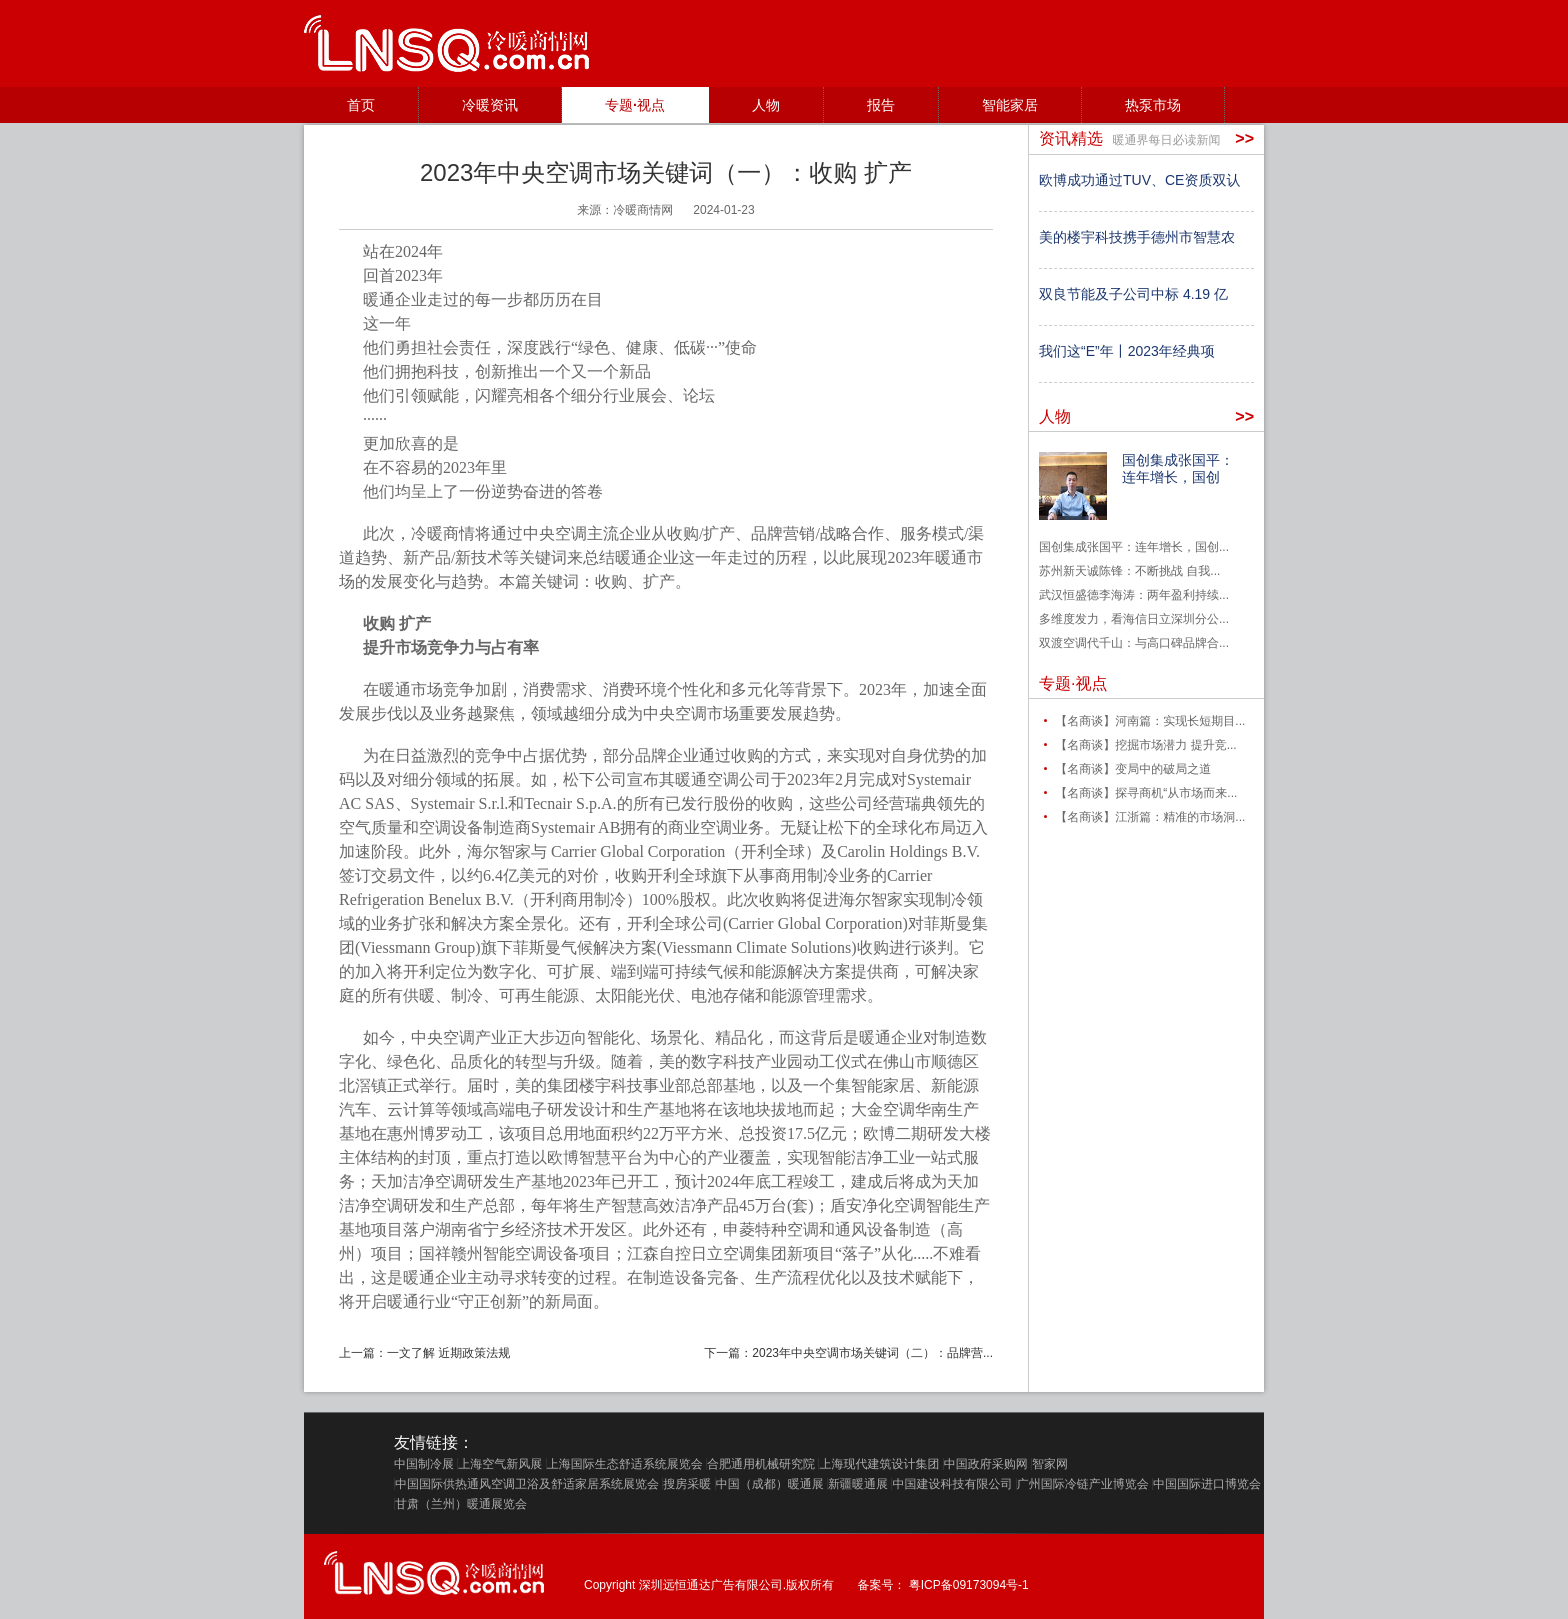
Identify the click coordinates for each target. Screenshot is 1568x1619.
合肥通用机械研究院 (761, 1464)
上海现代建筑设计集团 (879, 1464)
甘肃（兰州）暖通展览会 (461, 1504)
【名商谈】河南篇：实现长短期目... (1150, 721)
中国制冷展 (424, 1464)
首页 (361, 105)
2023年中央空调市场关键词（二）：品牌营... (872, 1353)
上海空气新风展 (500, 1464)
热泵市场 (1153, 105)
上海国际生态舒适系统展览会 (625, 1464)
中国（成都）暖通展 (770, 1484)
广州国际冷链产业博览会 (1083, 1484)
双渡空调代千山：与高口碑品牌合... (1134, 643)
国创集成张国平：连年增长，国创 (1178, 468)
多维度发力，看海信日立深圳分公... (1134, 619)
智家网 (1050, 1464)
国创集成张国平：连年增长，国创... (1134, 547)
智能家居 (1010, 105)
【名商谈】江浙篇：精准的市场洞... (1150, 817)
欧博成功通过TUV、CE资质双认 (1139, 180)
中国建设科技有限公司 (952, 1484)
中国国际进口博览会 (1207, 1484)
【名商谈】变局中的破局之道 (1133, 769)
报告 (881, 105)
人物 (766, 105)
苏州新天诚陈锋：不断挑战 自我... (1129, 571)
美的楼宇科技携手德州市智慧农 (1137, 237)
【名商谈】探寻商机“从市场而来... (1146, 793)
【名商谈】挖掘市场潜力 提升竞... (1145, 745)
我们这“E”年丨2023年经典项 (1127, 351)
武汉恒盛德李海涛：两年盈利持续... (1134, 595)
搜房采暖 (687, 1484)
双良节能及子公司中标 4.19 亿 (1133, 294)
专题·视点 (635, 105)
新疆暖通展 (858, 1484)
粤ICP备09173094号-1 (969, 1585)
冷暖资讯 (490, 105)
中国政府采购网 (986, 1464)
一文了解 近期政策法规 (448, 1353)
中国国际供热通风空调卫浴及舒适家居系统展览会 (527, 1484)
